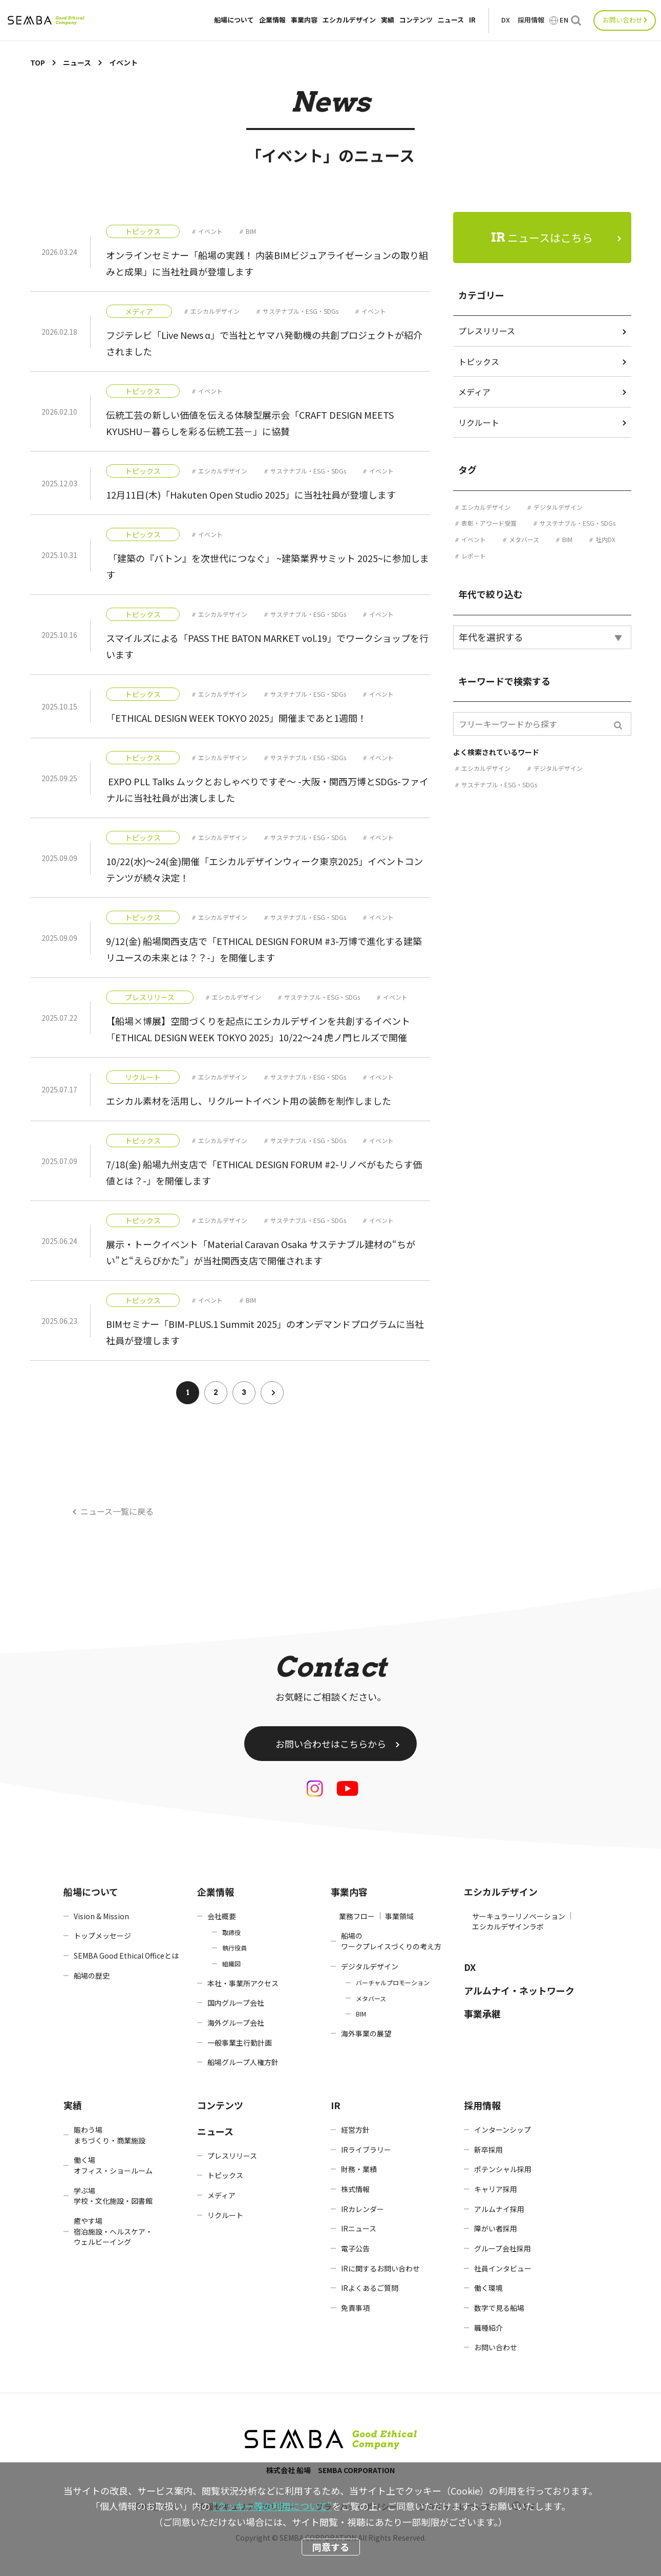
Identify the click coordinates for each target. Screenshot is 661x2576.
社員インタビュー (502, 2268)
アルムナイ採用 (499, 2209)
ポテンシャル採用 (502, 2169)
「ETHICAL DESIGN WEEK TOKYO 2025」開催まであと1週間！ (236, 717)
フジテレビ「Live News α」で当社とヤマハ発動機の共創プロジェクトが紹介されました (264, 343)
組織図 (231, 1963)
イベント (210, 231)
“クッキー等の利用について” (272, 2506)
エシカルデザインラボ (508, 1926)
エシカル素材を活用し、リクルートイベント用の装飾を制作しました (248, 1100)
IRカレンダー (362, 2209)
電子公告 (355, 2248)
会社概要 (221, 1916)
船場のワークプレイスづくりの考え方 (391, 1940)
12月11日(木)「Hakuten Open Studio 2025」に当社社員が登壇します (251, 494)
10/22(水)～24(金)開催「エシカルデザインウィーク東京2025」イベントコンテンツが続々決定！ (264, 869)
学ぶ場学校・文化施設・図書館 (113, 2195)
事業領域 (399, 1916)
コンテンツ (416, 20)
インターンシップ (502, 2129)
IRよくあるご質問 (369, 2288)
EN (564, 20)
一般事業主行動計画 (239, 2042)
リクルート (143, 1077)
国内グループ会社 (235, 2003)
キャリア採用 (495, 2189)
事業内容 (304, 20)
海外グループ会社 (235, 2022)
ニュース (451, 20)
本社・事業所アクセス (243, 1983)
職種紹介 (488, 2328)
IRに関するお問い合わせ (380, 2268)
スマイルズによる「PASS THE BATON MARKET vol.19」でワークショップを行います (267, 646)
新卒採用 (488, 2149)
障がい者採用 (495, 2228)
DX (505, 20)
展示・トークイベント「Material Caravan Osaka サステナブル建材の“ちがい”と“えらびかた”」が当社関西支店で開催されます (260, 1252)
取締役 (231, 1932)
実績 (387, 20)
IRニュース (358, 2228)
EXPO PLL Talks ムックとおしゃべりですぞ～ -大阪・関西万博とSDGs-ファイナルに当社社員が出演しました (267, 789)
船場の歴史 (92, 1975)
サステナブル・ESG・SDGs (300, 311)
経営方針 (355, 2129)
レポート (473, 555)
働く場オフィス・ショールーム (113, 2165)
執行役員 (234, 1947)
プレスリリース (150, 997)
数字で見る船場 (499, 2308)
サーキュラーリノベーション (518, 1916)
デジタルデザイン (558, 507)
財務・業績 (359, 2169)
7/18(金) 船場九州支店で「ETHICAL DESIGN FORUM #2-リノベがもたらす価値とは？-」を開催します (264, 1172)
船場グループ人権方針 (243, 2062)
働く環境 (488, 2288)
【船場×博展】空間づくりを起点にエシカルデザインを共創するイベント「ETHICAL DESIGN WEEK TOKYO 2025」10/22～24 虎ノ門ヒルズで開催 (258, 1029)
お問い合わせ (623, 20)
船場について (234, 20)
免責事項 (355, 2308)
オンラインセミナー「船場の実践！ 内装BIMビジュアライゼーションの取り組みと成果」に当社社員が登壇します (267, 263)
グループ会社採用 (502, 2248)
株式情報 (355, 2189)
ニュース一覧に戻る (117, 1511)
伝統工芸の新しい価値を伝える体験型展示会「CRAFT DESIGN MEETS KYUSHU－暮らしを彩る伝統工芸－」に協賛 (250, 423)
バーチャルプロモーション (393, 1982)
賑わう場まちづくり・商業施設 (109, 2134)
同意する (330, 2546)
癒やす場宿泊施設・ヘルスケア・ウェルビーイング (113, 2231)
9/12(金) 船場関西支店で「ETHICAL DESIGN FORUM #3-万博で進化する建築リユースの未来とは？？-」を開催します (264, 949)
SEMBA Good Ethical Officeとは (126, 1955)
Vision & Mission (101, 1916)
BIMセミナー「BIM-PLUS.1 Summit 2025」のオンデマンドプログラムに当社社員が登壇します (265, 1332)
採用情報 (531, 20)
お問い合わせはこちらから (330, 1743)
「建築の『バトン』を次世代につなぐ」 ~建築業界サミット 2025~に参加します (267, 566)
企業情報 (272, 20)
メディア (139, 311)
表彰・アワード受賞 (489, 523)
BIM (251, 231)
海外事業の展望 (366, 2033)
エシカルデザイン (349, 20)
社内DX (605, 539)
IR (472, 20)
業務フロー (357, 1916)
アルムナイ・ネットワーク (519, 1990)
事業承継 (482, 2013)
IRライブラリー (366, 2149)
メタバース (524, 539)
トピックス (143, 231)
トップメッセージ (102, 1935)
